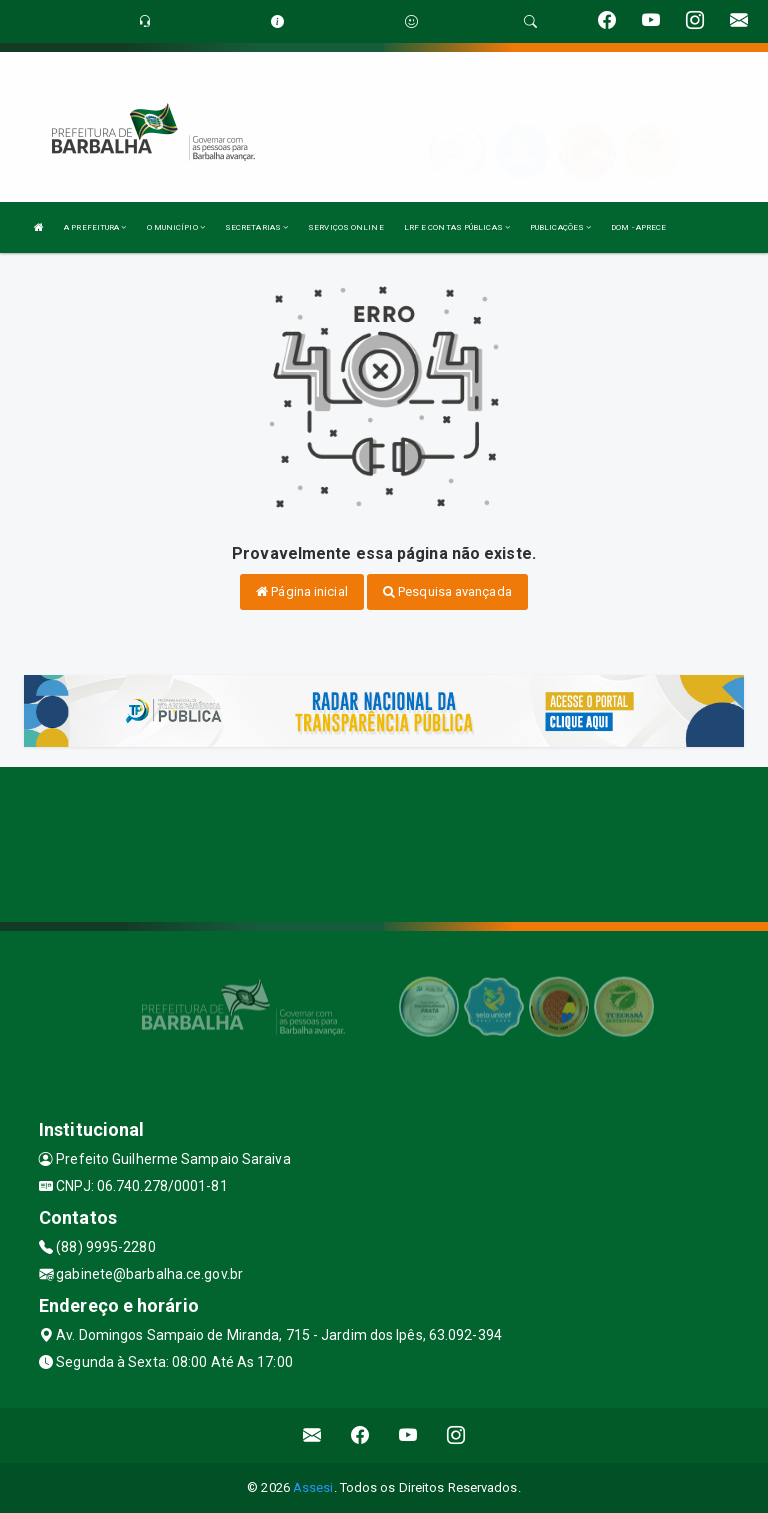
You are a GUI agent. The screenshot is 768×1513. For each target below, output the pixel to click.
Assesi (313, 1487)
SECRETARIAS (256, 227)
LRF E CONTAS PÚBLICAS (457, 227)
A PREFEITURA (95, 227)
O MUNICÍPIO (176, 227)
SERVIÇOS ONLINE (346, 227)
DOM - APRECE (638, 227)
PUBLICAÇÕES (560, 227)
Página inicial (302, 591)
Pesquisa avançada (447, 591)
